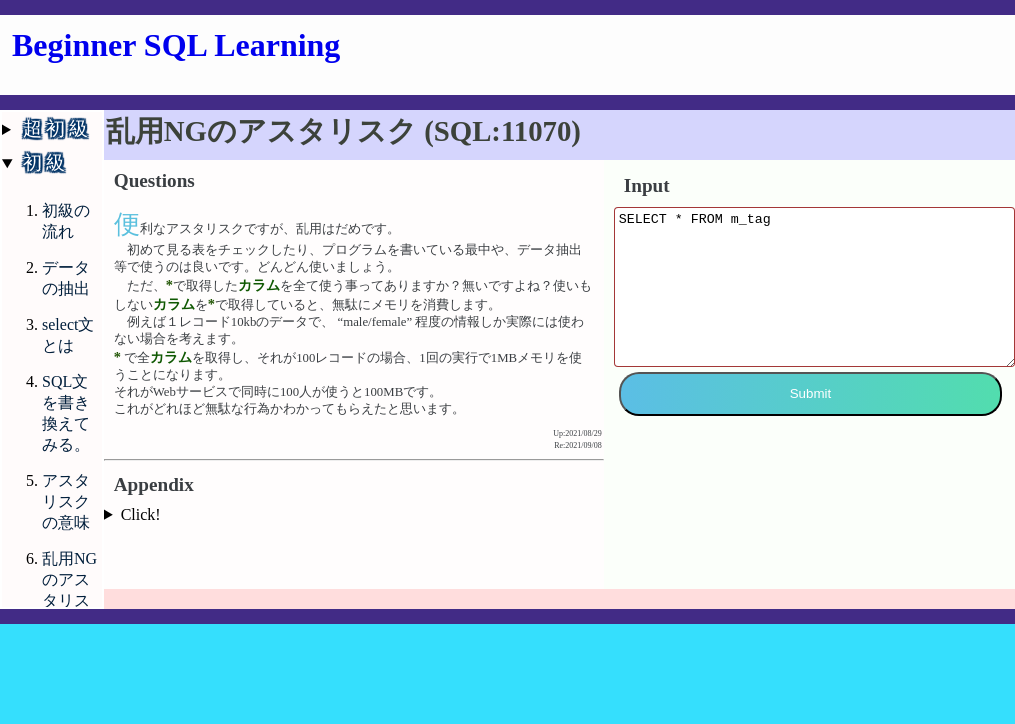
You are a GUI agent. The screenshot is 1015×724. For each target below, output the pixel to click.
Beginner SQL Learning (176, 45)
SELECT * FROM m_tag (814, 302)
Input (647, 185)
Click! (141, 514)
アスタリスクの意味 (66, 501)
